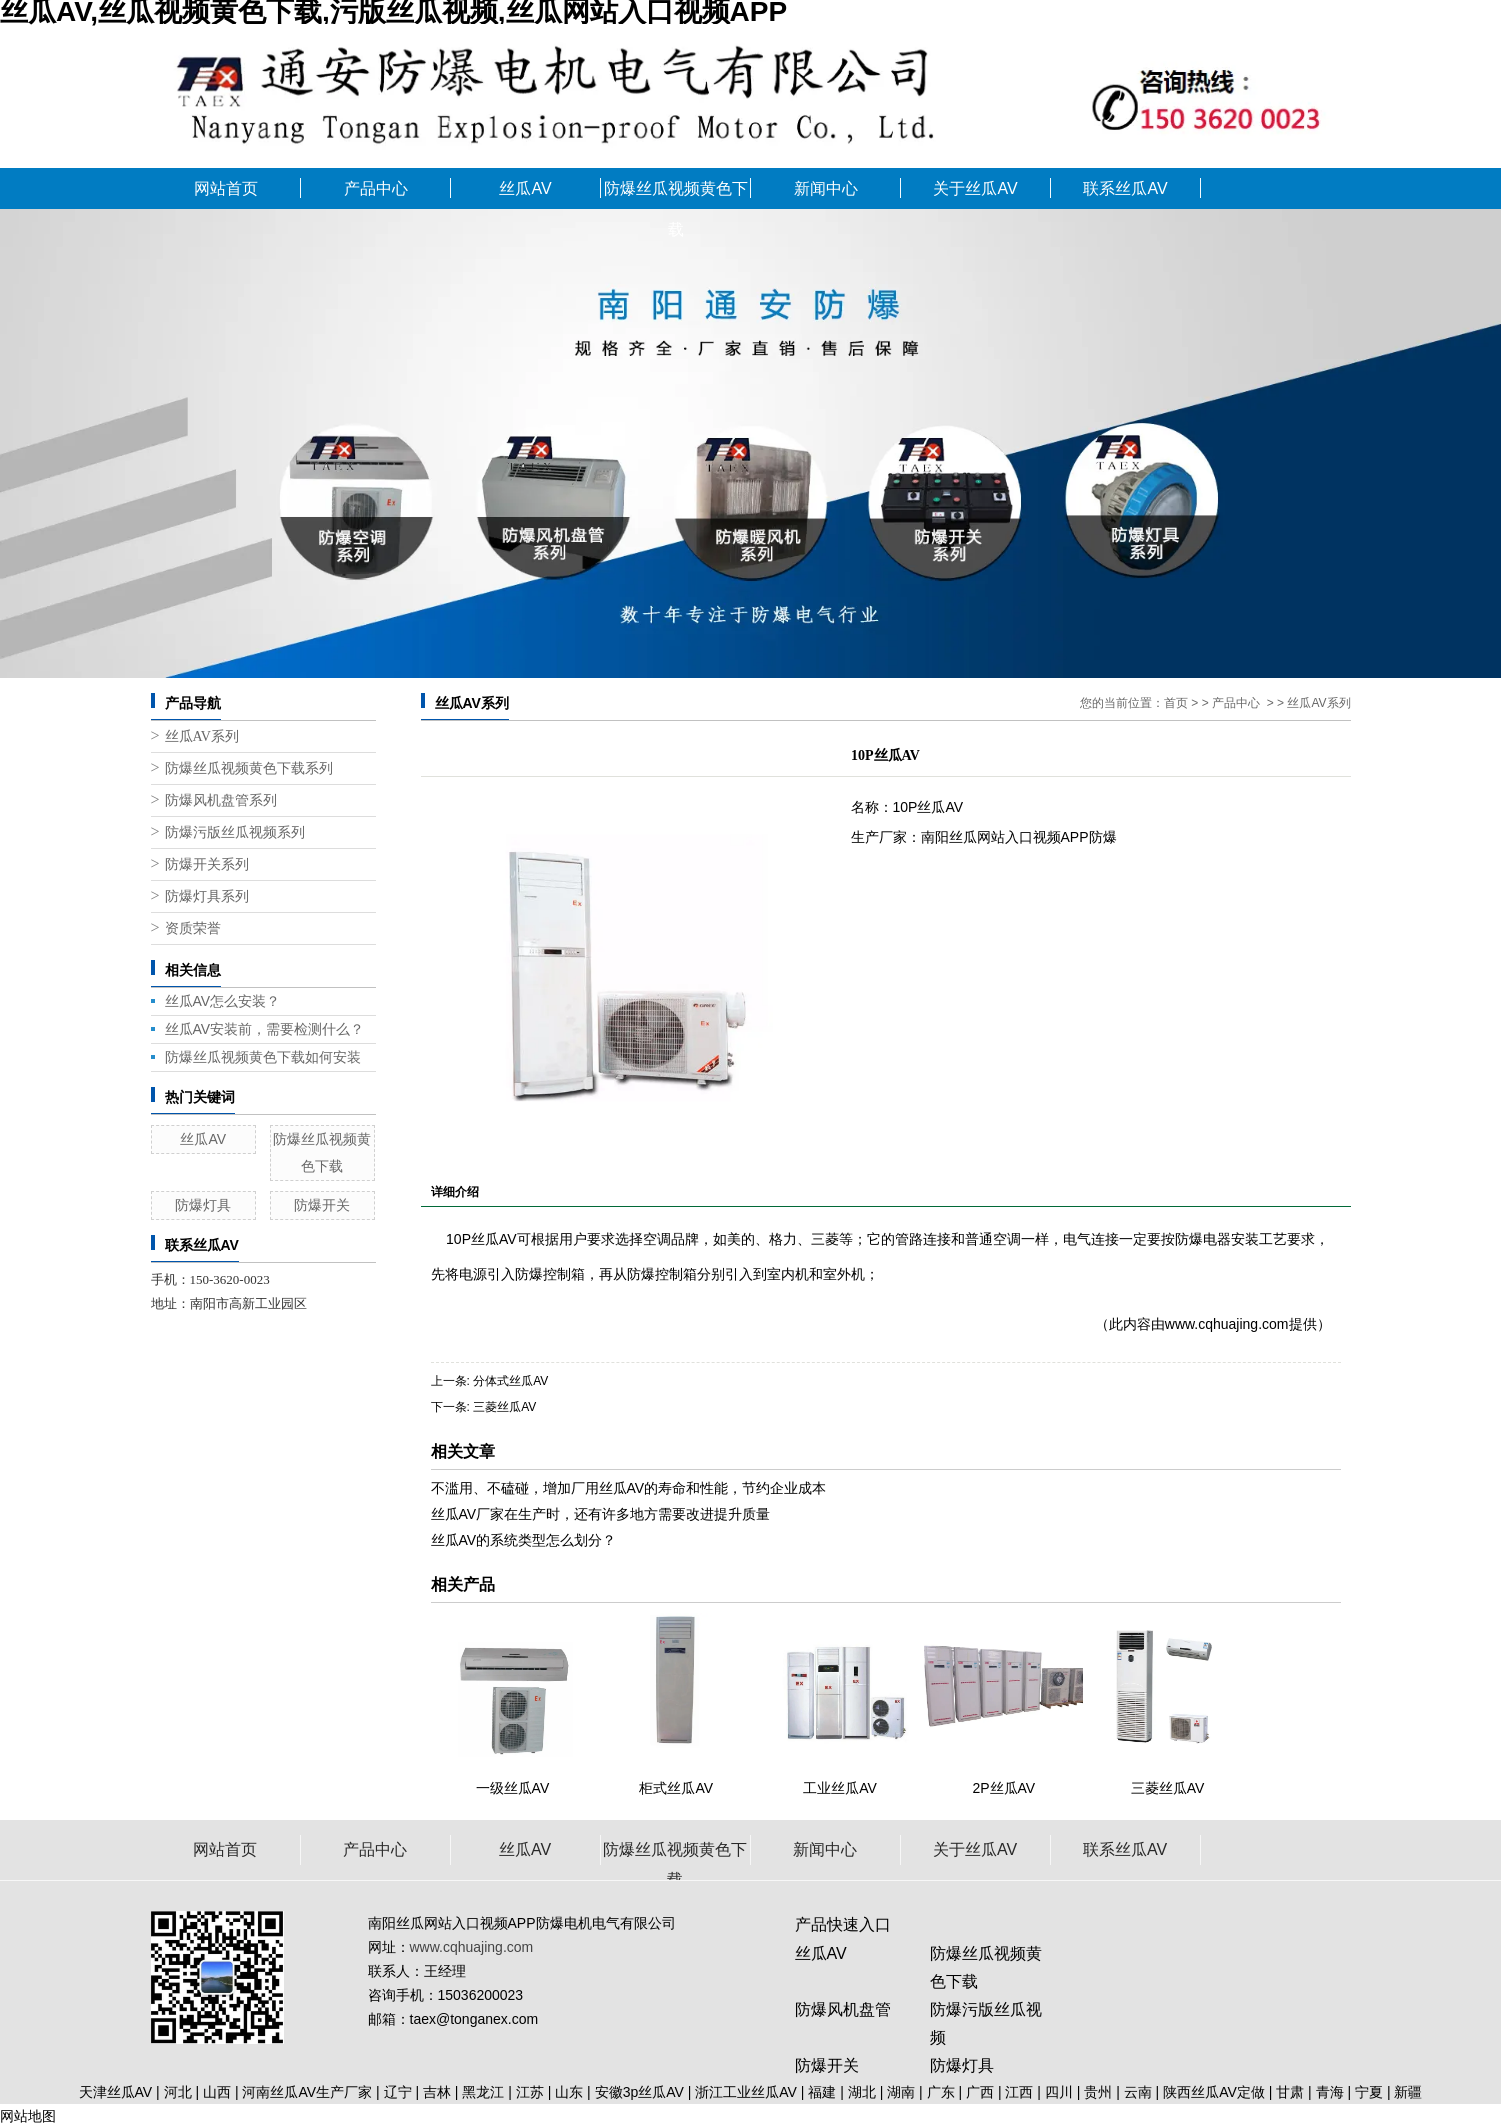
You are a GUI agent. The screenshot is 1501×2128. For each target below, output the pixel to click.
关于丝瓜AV (975, 188)
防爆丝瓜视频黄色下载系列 (249, 768)
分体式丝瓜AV (510, 1381)
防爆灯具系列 (207, 896)
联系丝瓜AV (1125, 188)
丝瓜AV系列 (202, 736)
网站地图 (28, 2116)
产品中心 (376, 188)
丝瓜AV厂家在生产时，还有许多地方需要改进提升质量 (601, 1514)
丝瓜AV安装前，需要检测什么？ (265, 1029)
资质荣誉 (193, 928)
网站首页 (226, 188)
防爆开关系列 (207, 864)
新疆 (1408, 2092)
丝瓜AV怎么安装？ (223, 1001)
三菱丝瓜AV (504, 1407)
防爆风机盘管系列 (221, 800)
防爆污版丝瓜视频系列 (235, 832)
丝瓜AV (525, 188)
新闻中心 (826, 188)
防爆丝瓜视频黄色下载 (676, 194)
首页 (1176, 703)
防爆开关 (322, 1205)
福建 (822, 2092)
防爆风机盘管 (843, 2009)
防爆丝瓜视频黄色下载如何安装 (263, 1057)
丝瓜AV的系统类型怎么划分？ (524, 1540)
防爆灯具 (203, 1205)
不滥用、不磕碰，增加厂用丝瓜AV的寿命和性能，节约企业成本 (629, 1488)
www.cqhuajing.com (1227, 1324)
